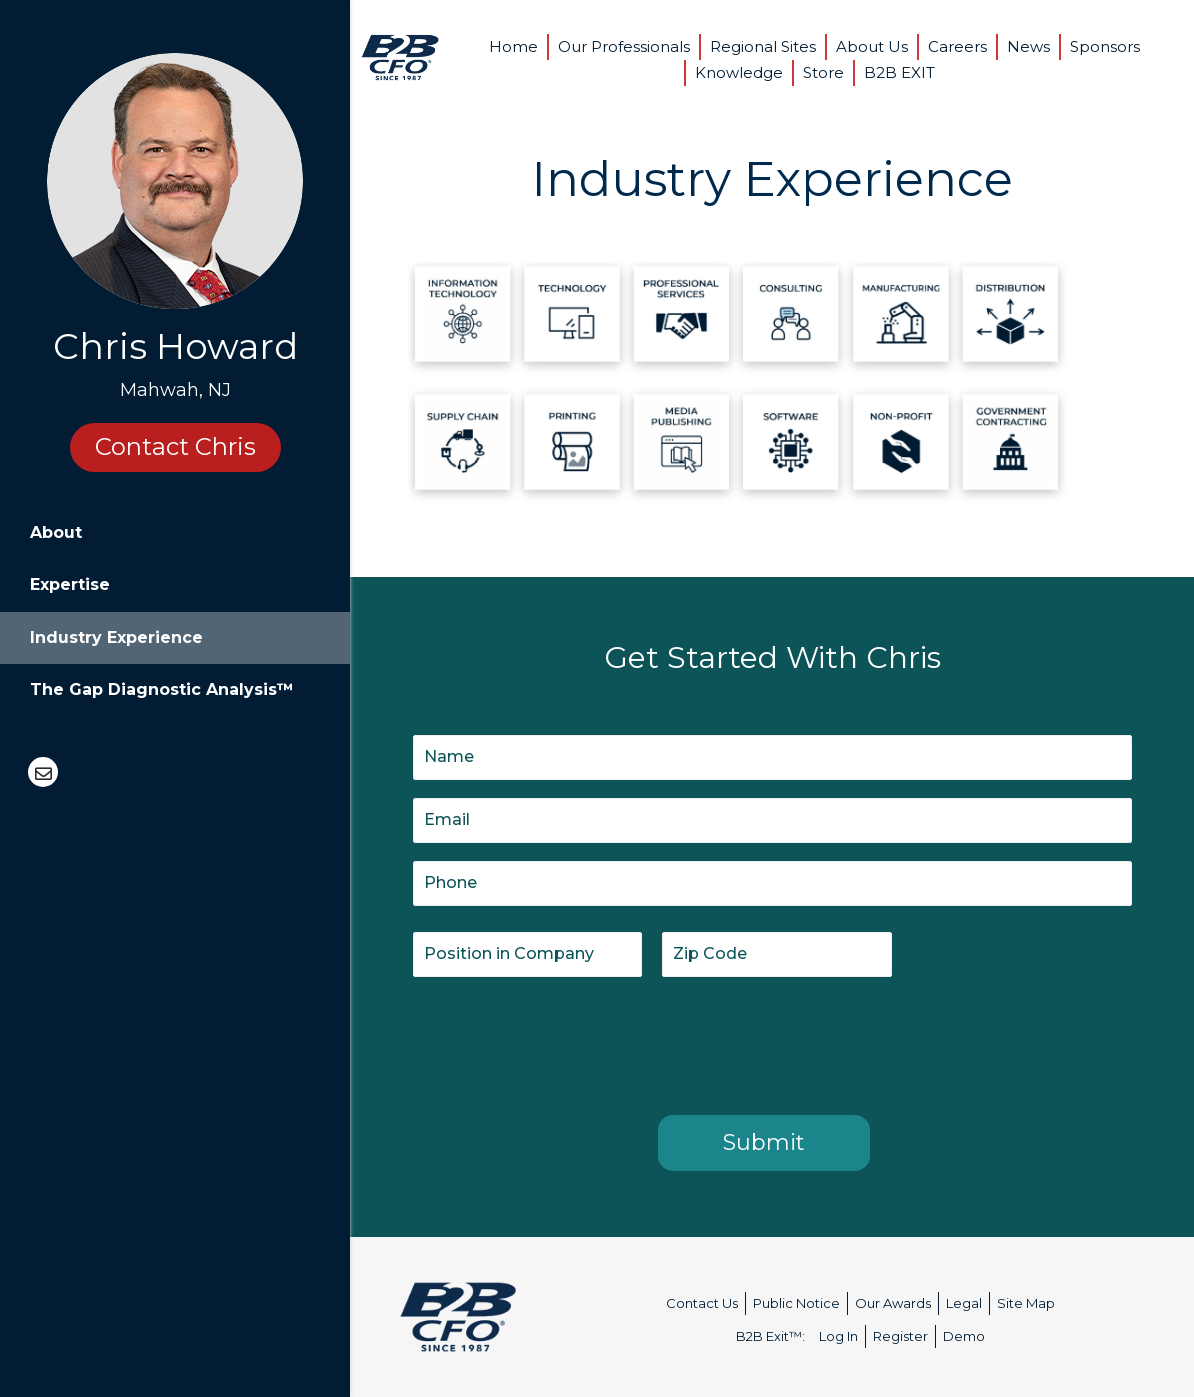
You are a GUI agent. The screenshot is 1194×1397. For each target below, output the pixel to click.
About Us (872, 46)
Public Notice (796, 1303)
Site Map (1026, 1303)
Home (513, 46)
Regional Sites (763, 46)
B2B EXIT (899, 72)
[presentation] (565, 1042)
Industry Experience (116, 637)
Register (900, 1336)
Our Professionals (624, 46)
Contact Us (702, 1303)
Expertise (70, 584)
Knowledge (739, 72)
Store (823, 72)
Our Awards (893, 1303)
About (56, 532)
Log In (838, 1336)
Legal (964, 1303)
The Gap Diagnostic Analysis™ (162, 689)
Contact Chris (175, 446)
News (1028, 46)
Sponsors (1105, 46)
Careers (957, 46)
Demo (964, 1336)
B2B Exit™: (770, 1336)
